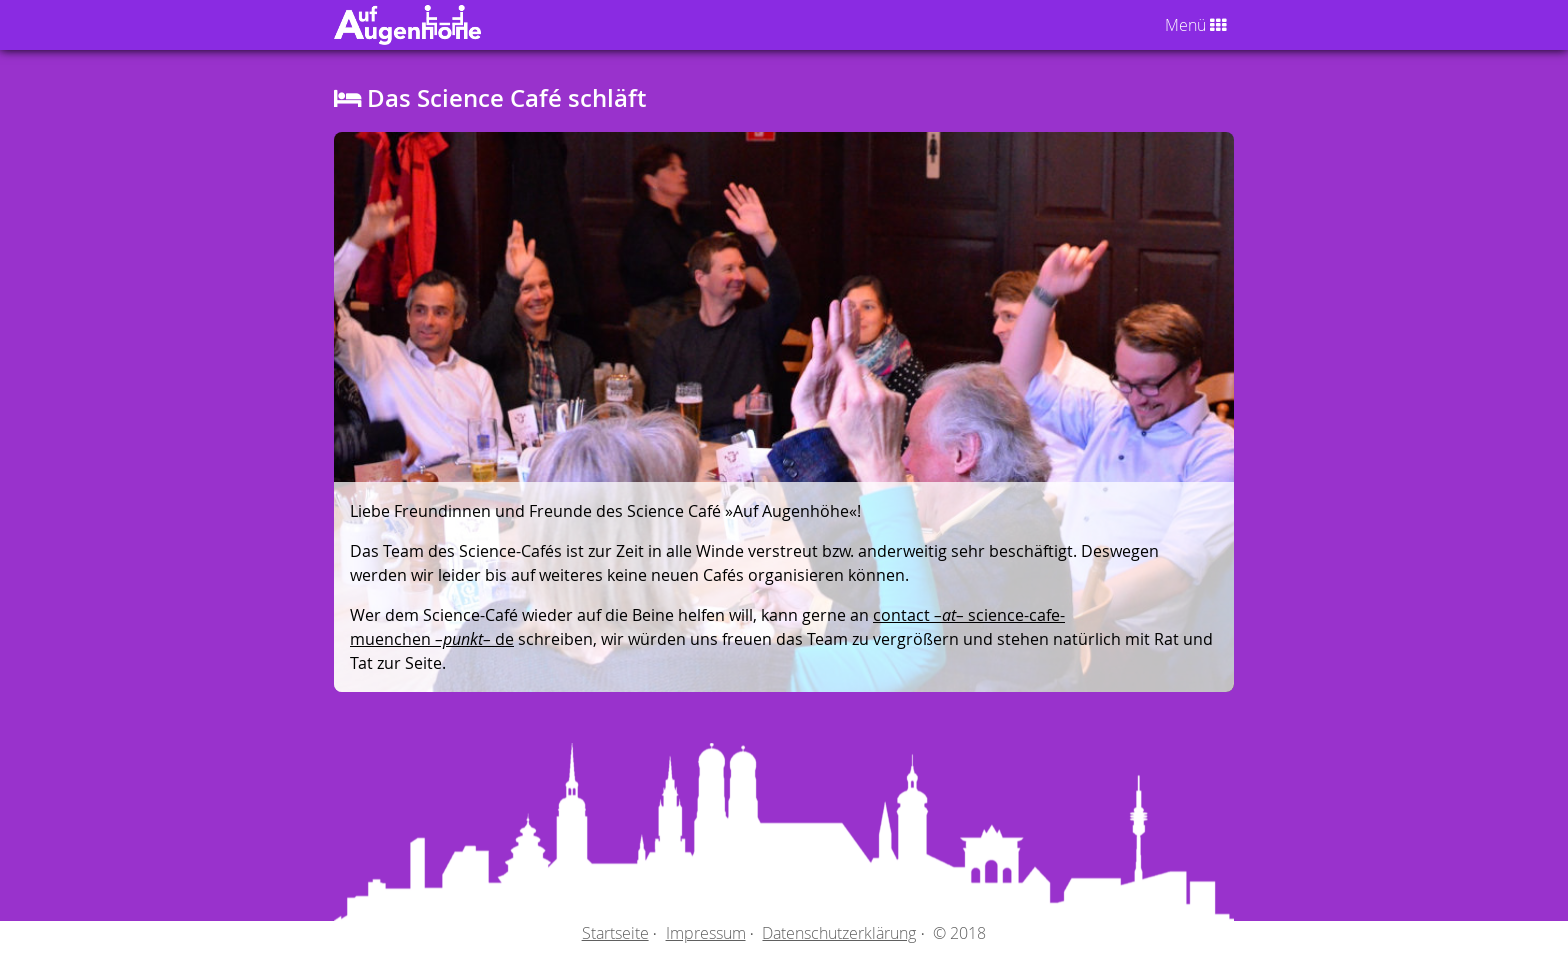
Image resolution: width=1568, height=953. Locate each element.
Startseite (615, 933)
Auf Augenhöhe (388, 25)
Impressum (706, 933)
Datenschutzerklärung (839, 933)
